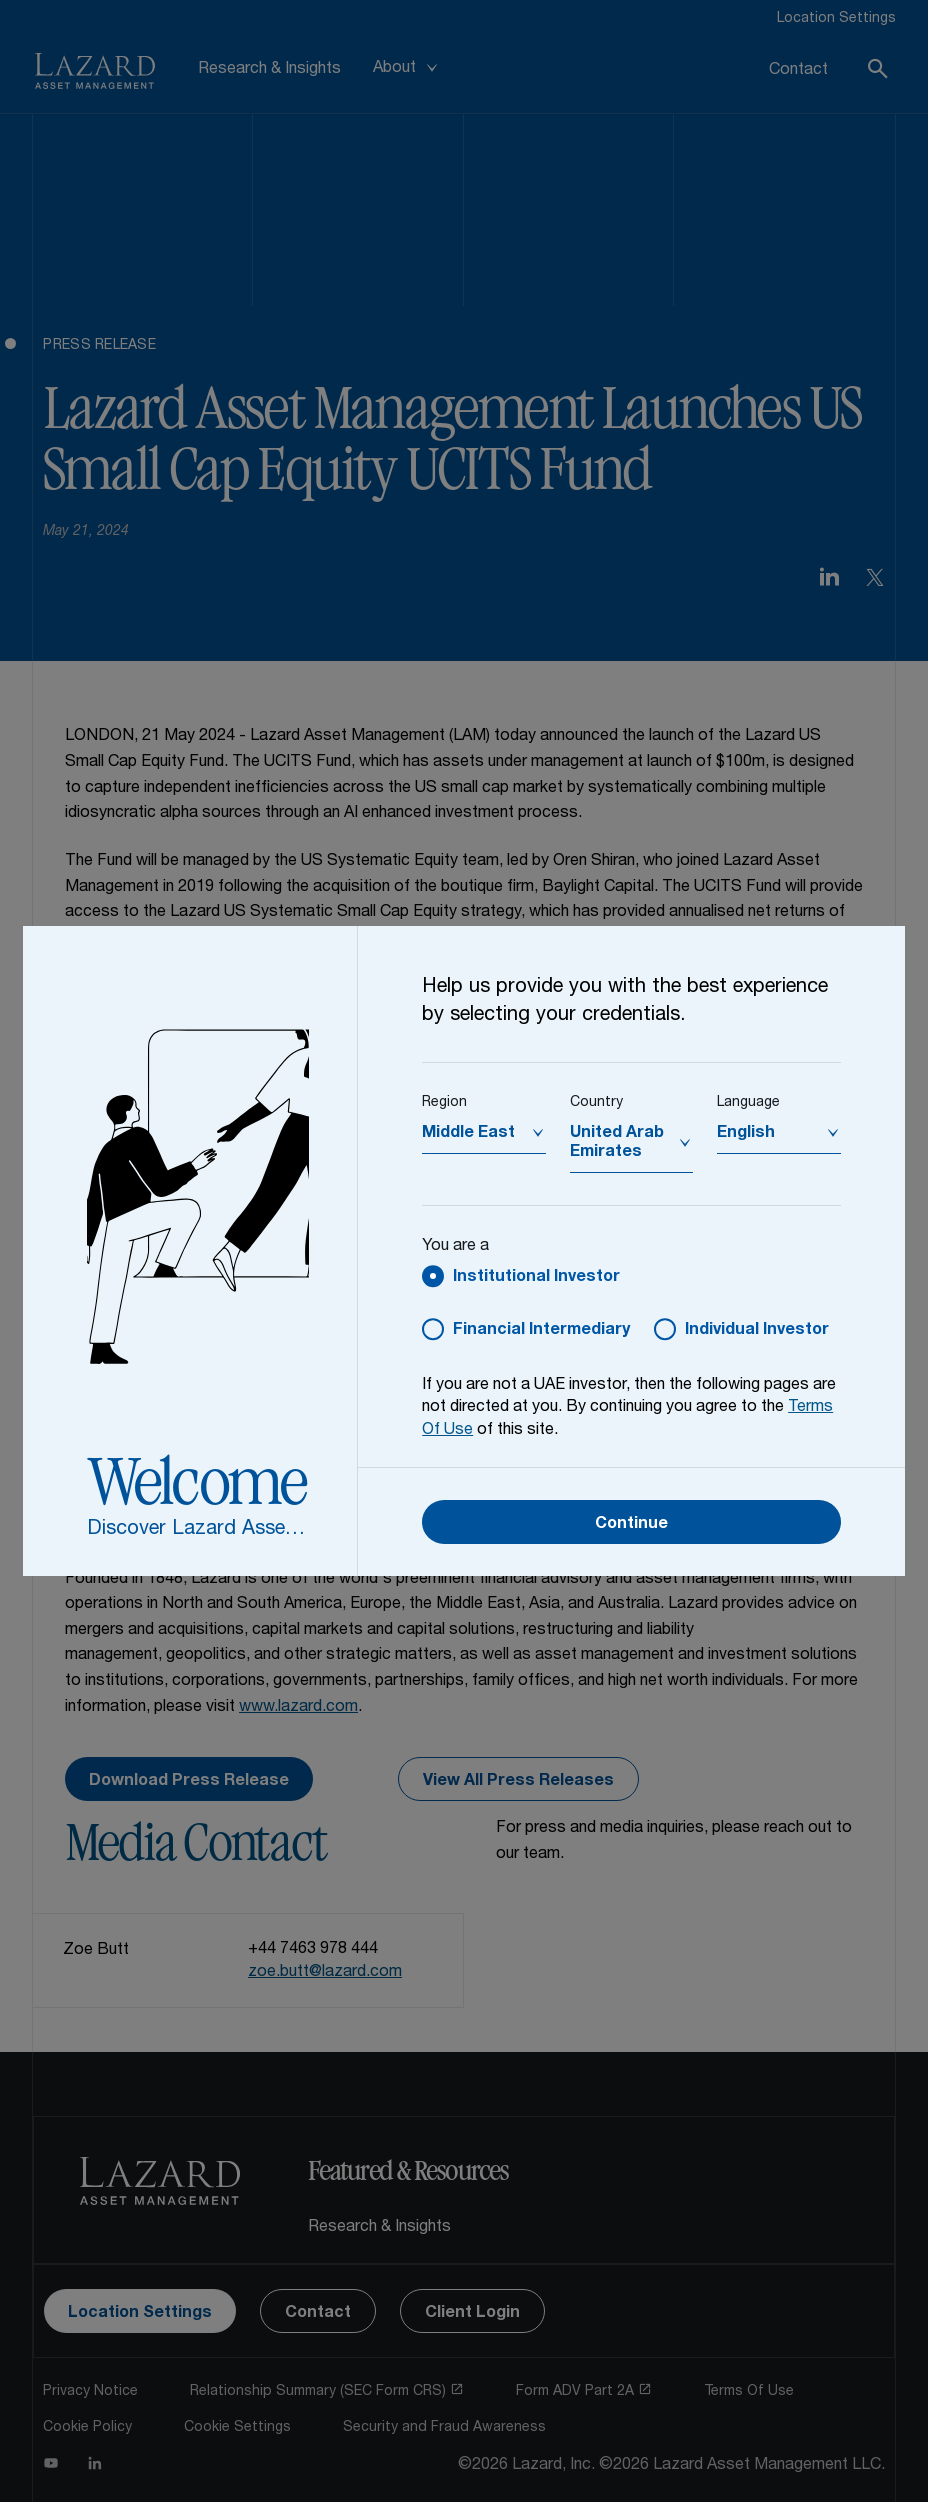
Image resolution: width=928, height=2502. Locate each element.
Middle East (468, 1134)
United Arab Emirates (617, 1143)
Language (748, 1103)
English (746, 1134)
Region (444, 1103)
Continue (631, 1525)
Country (596, 1103)
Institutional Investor (536, 1278)
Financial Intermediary (541, 1331)
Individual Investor (757, 1331)
